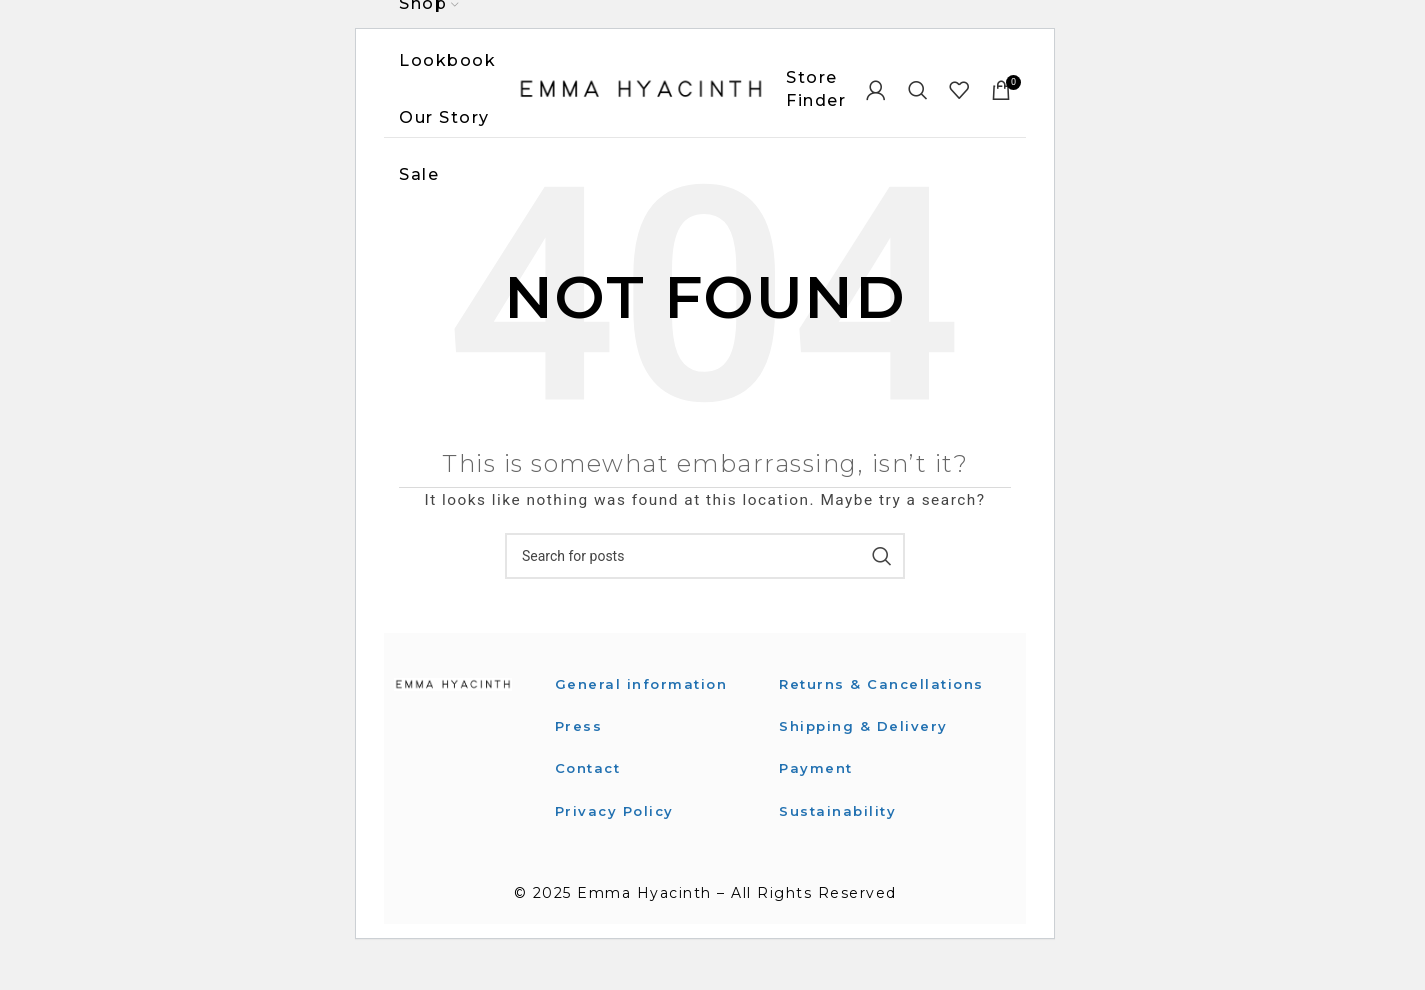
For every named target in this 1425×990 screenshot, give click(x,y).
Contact (590, 779)
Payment (817, 801)
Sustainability (839, 844)
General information (644, 694)
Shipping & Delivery (865, 759)
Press (579, 736)
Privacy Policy (617, 821)
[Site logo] (641, 94)
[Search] (919, 95)
